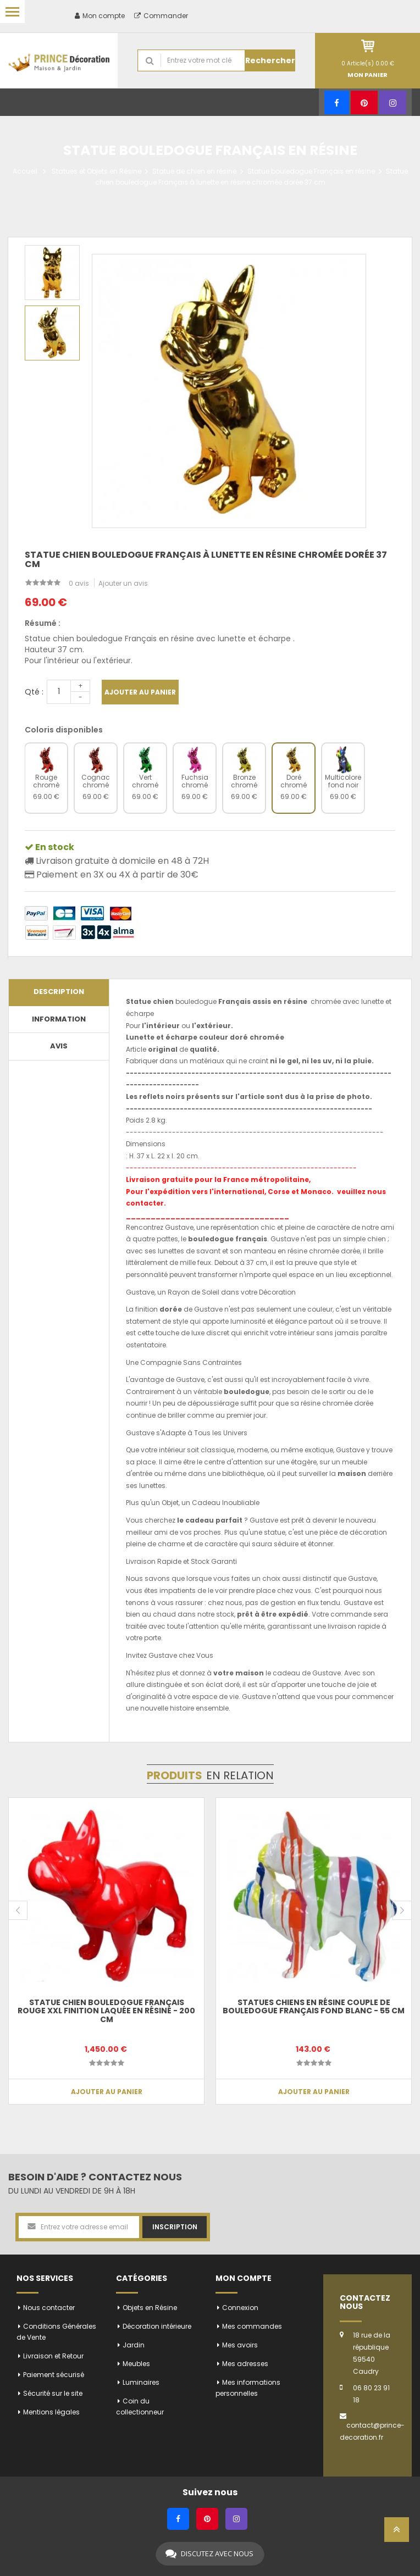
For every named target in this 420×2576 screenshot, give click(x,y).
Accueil (25, 171)
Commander (161, 15)
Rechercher (270, 60)
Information (59, 1019)
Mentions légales (51, 2412)
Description (59, 991)
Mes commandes (252, 2326)
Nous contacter (49, 2307)
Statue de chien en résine (194, 171)
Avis (59, 1046)
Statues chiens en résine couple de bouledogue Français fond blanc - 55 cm (314, 2006)
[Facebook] (336, 102)
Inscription (174, 2226)
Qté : (34, 691)
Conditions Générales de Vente (56, 2332)
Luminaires (141, 2382)
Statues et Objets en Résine (96, 171)
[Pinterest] (364, 102)
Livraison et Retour (53, 2356)
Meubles (136, 2363)
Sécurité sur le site (52, 2393)
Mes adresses (245, 2363)
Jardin (134, 2345)
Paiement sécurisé (53, 2374)
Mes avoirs (240, 2345)
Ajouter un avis (123, 583)
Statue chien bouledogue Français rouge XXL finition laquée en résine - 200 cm (106, 2011)
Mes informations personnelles (247, 2388)
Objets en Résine (150, 2307)
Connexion (240, 2307)
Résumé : (42, 623)
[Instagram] (392, 102)
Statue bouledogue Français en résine (311, 171)
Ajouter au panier (140, 692)
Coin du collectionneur (140, 2406)
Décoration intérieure (157, 2326)
